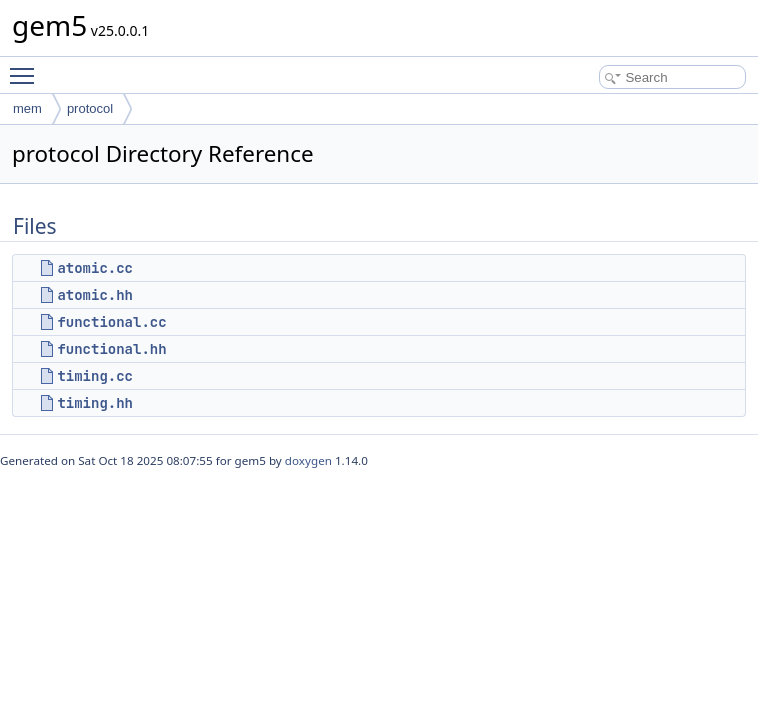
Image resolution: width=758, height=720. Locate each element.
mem (27, 108)
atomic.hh (95, 295)
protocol (90, 108)
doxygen (308, 460)
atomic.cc (95, 268)
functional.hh (111, 349)
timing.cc (95, 376)
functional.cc (111, 322)
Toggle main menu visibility (27, 67)
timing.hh (95, 403)
